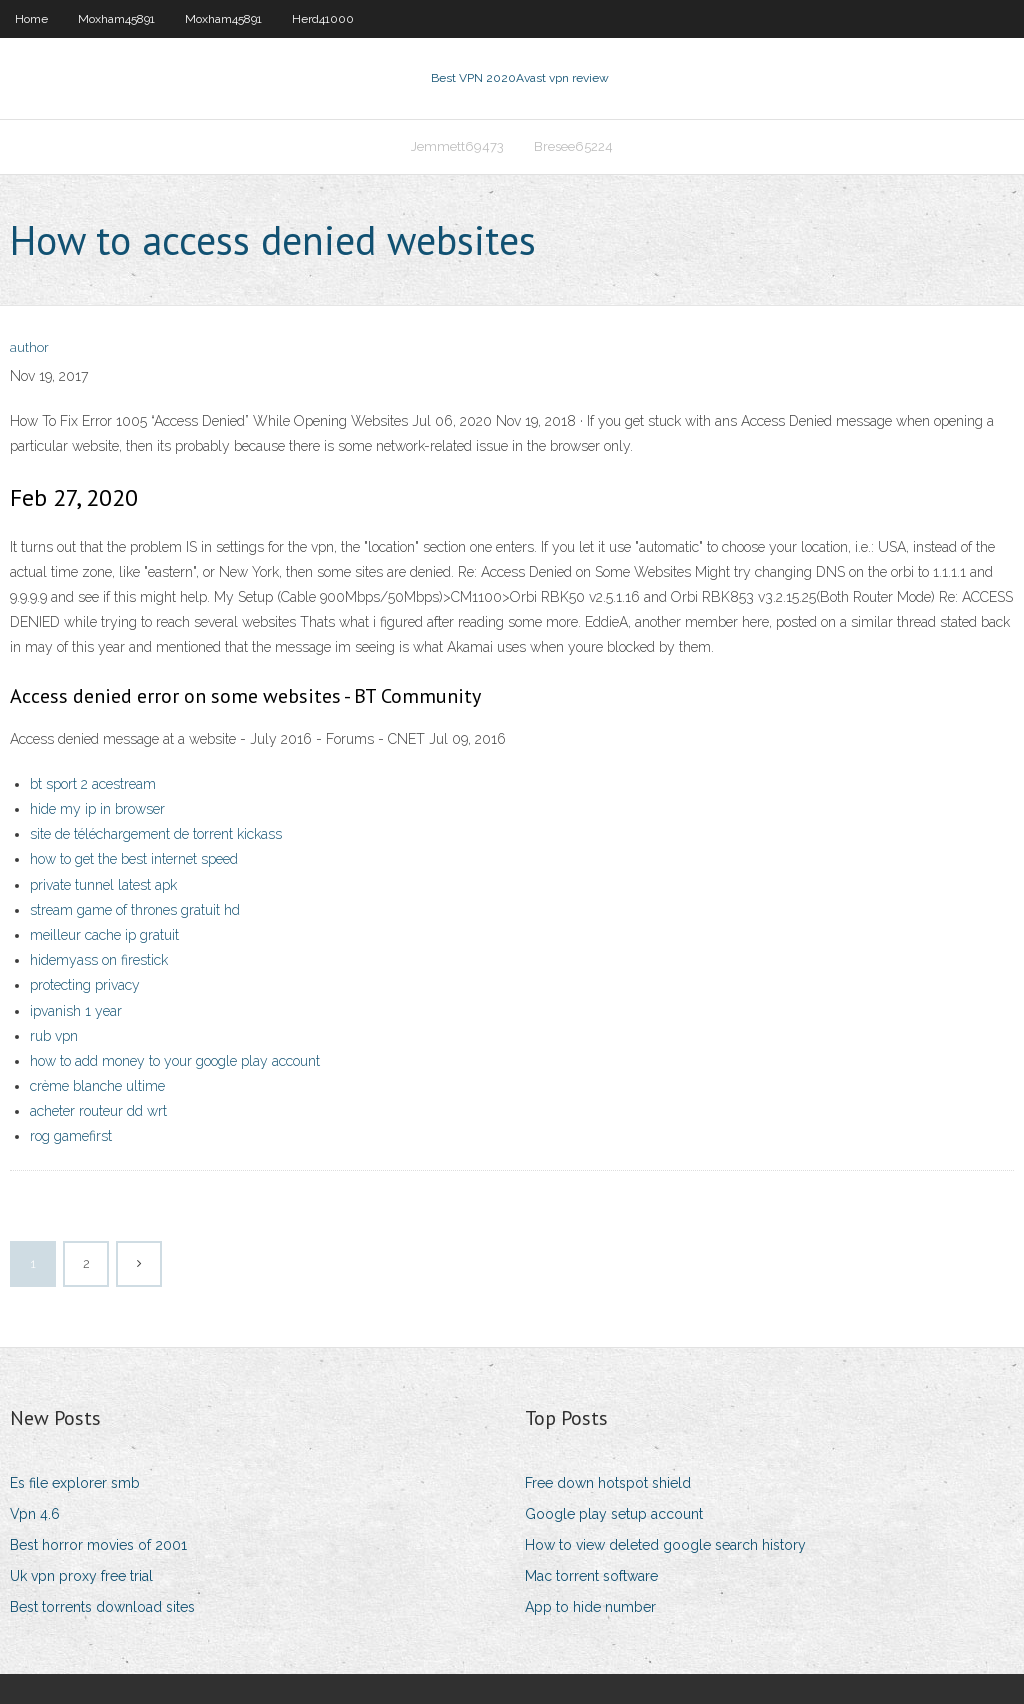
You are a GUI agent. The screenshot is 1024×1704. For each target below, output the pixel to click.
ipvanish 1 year (76, 1011)
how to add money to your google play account (175, 1061)
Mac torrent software (591, 1576)
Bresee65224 (573, 146)
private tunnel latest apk (103, 885)
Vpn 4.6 (35, 1514)
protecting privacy (85, 985)
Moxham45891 (116, 19)
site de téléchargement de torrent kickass (156, 834)
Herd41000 (323, 19)
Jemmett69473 (457, 146)
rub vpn (54, 1036)
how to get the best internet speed (134, 859)
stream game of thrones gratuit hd (135, 910)
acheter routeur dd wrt (98, 1111)
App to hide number (590, 1607)
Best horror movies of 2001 (98, 1545)
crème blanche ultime (97, 1086)
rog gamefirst (71, 1136)
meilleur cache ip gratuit (104, 935)
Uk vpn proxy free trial (81, 1576)
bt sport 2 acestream (93, 784)
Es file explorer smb (75, 1483)
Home (31, 19)
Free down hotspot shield (608, 1483)
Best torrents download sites (102, 1607)
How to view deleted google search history (665, 1545)
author (29, 347)
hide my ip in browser (97, 809)
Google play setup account (614, 1514)
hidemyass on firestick (99, 960)
